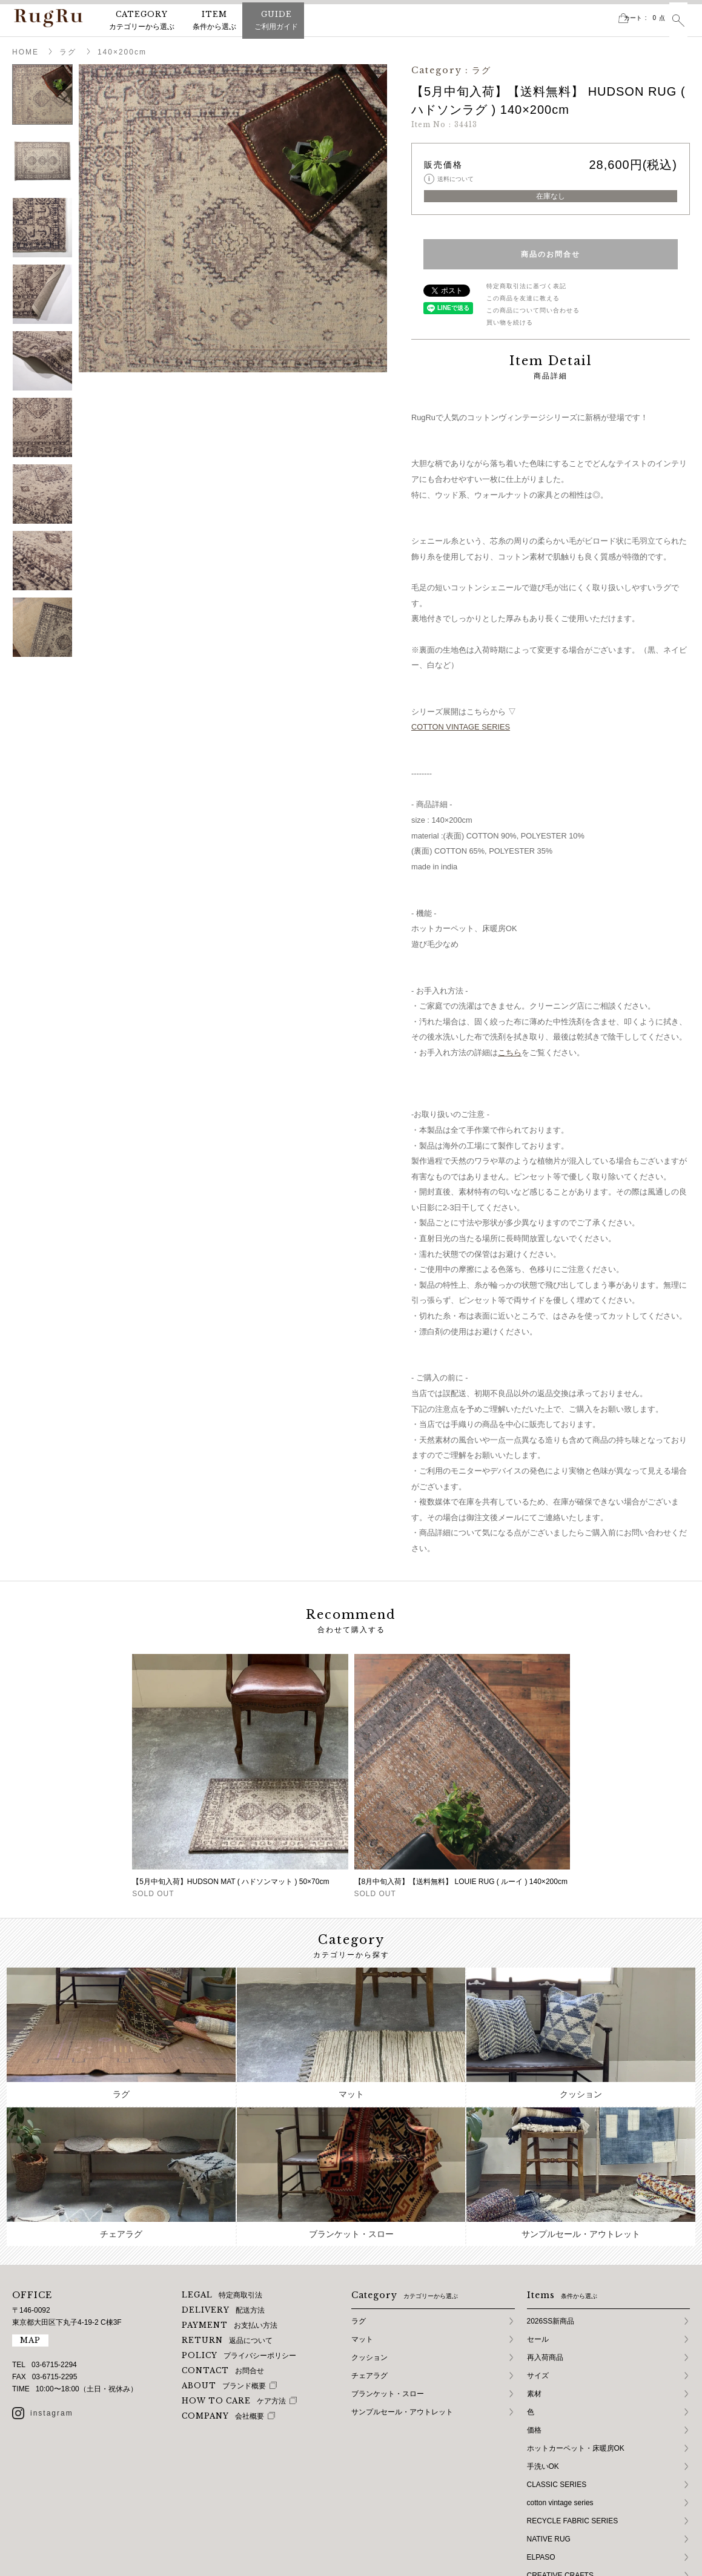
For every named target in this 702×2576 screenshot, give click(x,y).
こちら (510, 1052)
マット (362, 2267)
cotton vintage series (560, 2430)
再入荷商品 (545, 2285)
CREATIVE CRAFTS (560, 2503)
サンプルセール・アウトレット (402, 2340)
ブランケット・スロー (387, 2321)
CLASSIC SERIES (557, 2412)
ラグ (67, 52)
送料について (449, 179)
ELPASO (541, 2485)
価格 (534, 2358)
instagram (51, 2341)
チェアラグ (369, 2303)
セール (538, 2267)
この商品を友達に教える (523, 298)
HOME (25, 52)
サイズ (538, 2303)
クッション (369, 2285)
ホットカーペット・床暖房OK (575, 2376)
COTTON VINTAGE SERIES (460, 726)
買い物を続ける (509, 322)
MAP (30, 2268)
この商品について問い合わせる (533, 310)
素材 (534, 2321)
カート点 (629, 18)
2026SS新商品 (551, 2249)
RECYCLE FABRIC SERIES (572, 2449)
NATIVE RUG (549, 2467)
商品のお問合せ (550, 254)
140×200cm (122, 52)
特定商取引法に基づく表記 (526, 286)
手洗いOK (543, 2394)
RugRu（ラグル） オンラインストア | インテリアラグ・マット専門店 (48, 18)
